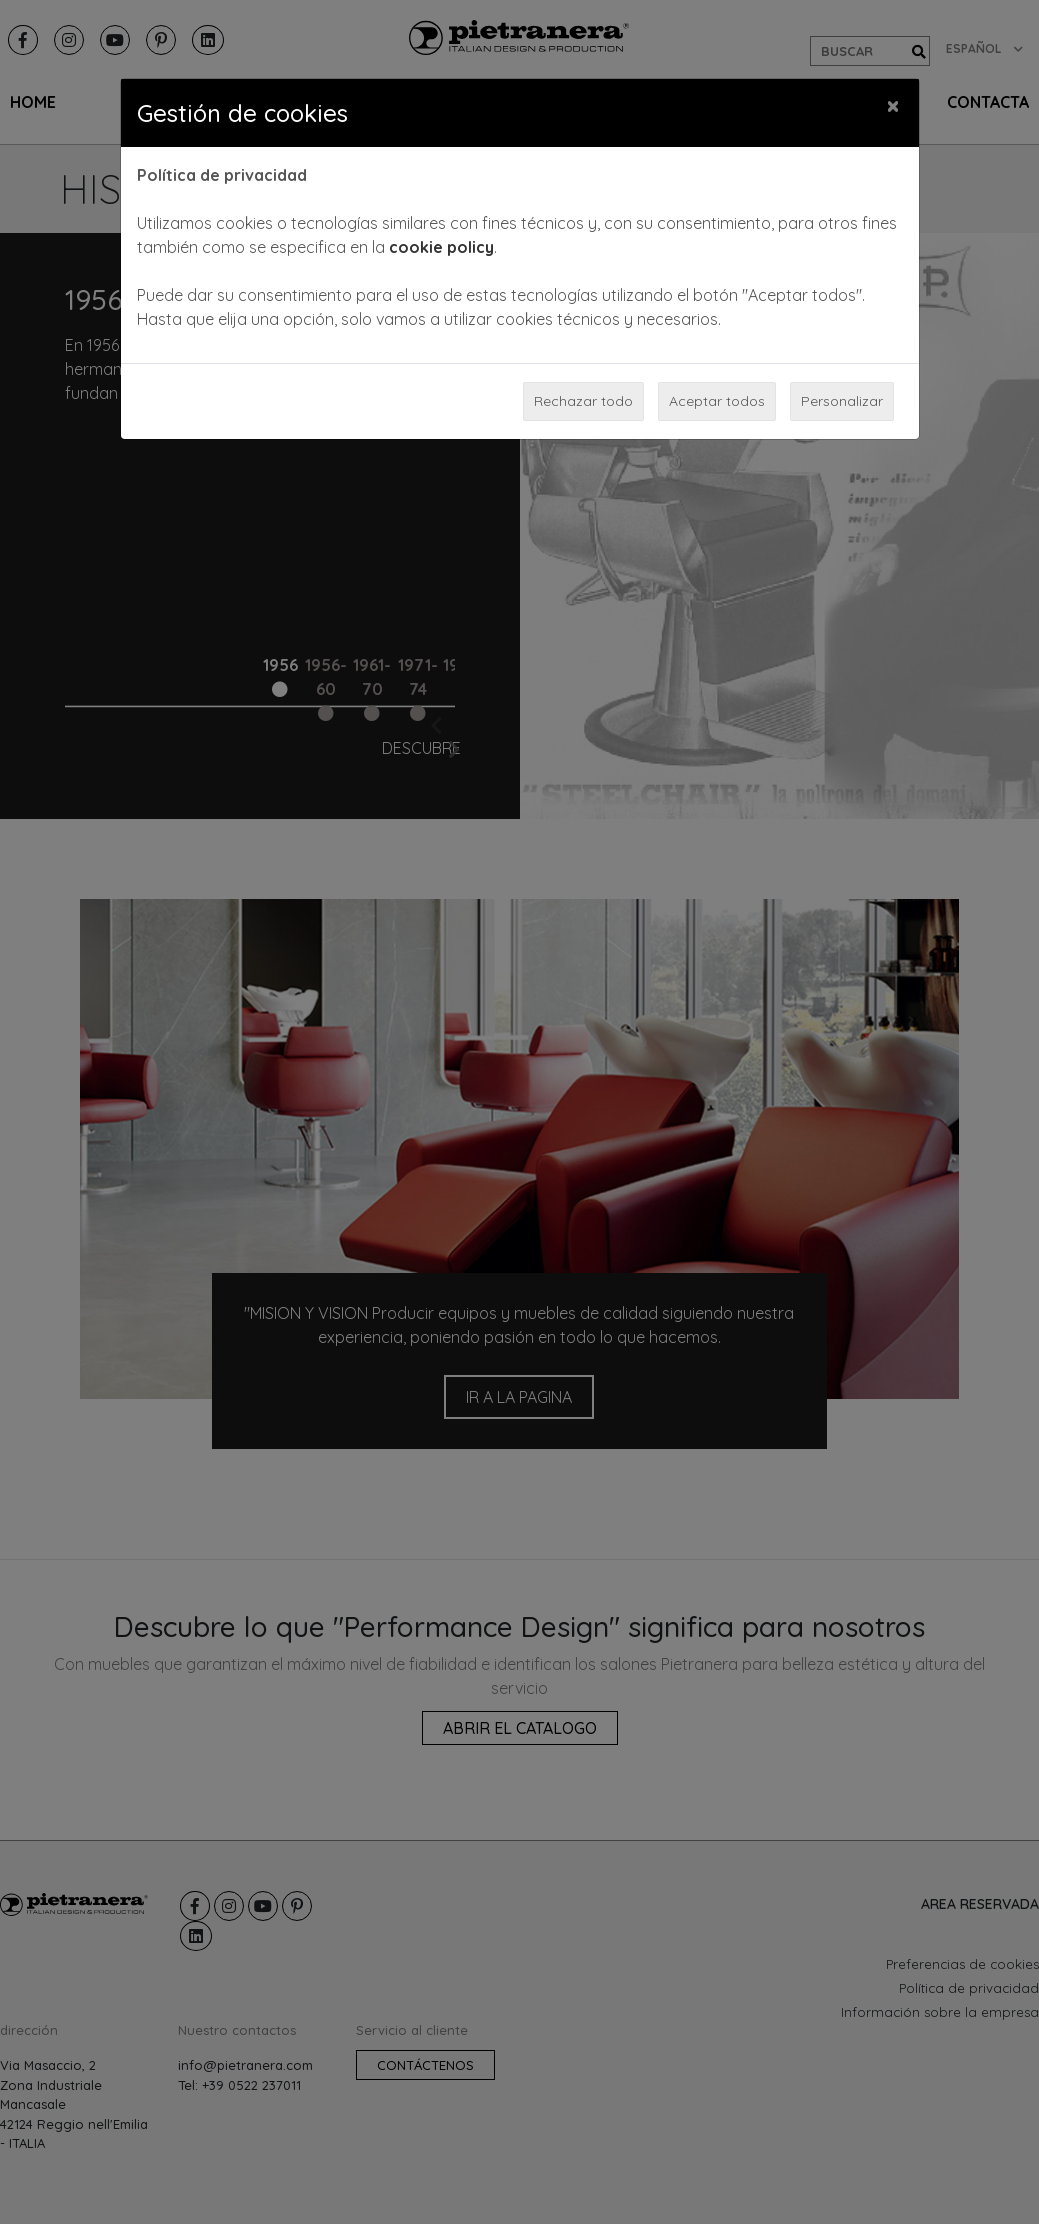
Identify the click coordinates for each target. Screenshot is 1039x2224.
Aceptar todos (717, 401)
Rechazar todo (583, 401)
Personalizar (842, 401)
